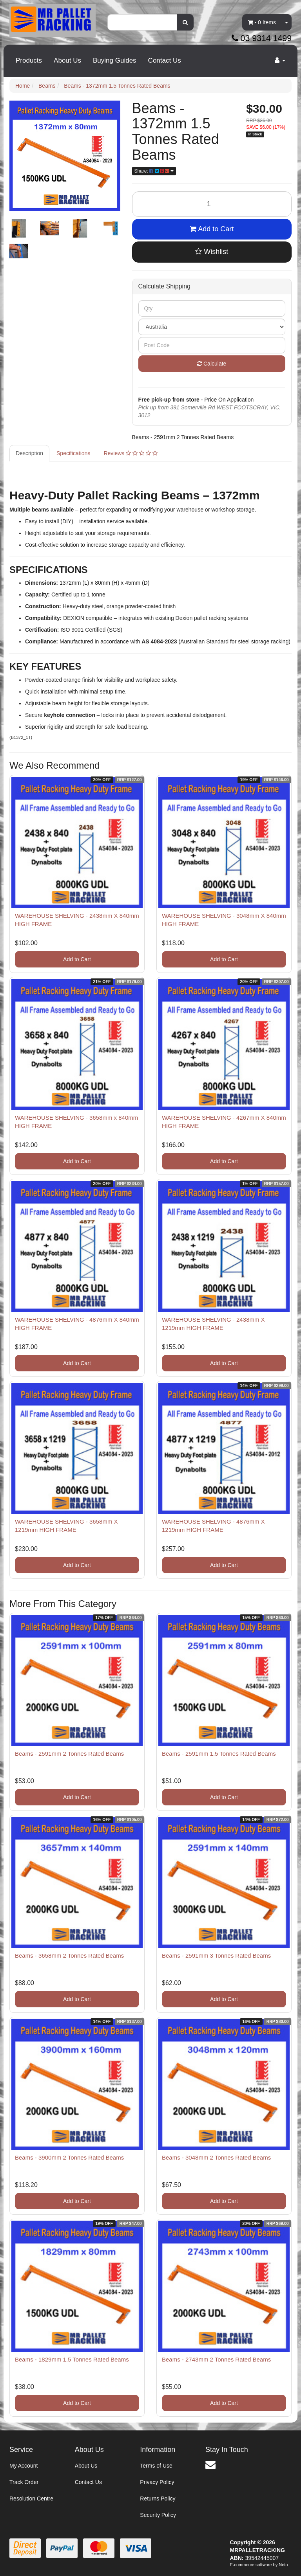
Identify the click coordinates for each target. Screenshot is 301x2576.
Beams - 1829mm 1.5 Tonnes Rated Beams (72, 2359)
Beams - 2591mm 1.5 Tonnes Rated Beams (219, 1753)
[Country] (212, 327)
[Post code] (212, 345)
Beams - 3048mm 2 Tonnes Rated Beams (216, 2157)
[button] (212, 252)
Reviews (130, 453)
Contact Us (164, 60)
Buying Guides (114, 60)
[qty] (212, 308)
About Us (67, 60)
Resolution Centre (31, 2498)
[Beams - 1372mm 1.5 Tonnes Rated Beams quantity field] (212, 204)
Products (29, 60)
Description (29, 453)
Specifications (73, 453)
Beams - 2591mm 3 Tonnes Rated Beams (216, 1955)
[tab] (29, 453)
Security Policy (158, 2515)
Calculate (211, 363)
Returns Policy (157, 2498)
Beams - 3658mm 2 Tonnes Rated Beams (69, 1955)
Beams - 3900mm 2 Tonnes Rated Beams (69, 2157)
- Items (262, 22)
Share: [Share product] (154, 171)
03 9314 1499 (262, 38)
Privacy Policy (157, 2482)
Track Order (23, 2482)
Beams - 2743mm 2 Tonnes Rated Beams (216, 2359)
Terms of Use (156, 2466)
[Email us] (210, 2465)
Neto (283, 2564)
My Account (23, 2466)
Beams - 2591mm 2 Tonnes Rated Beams (69, 1753)
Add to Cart (212, 229)
